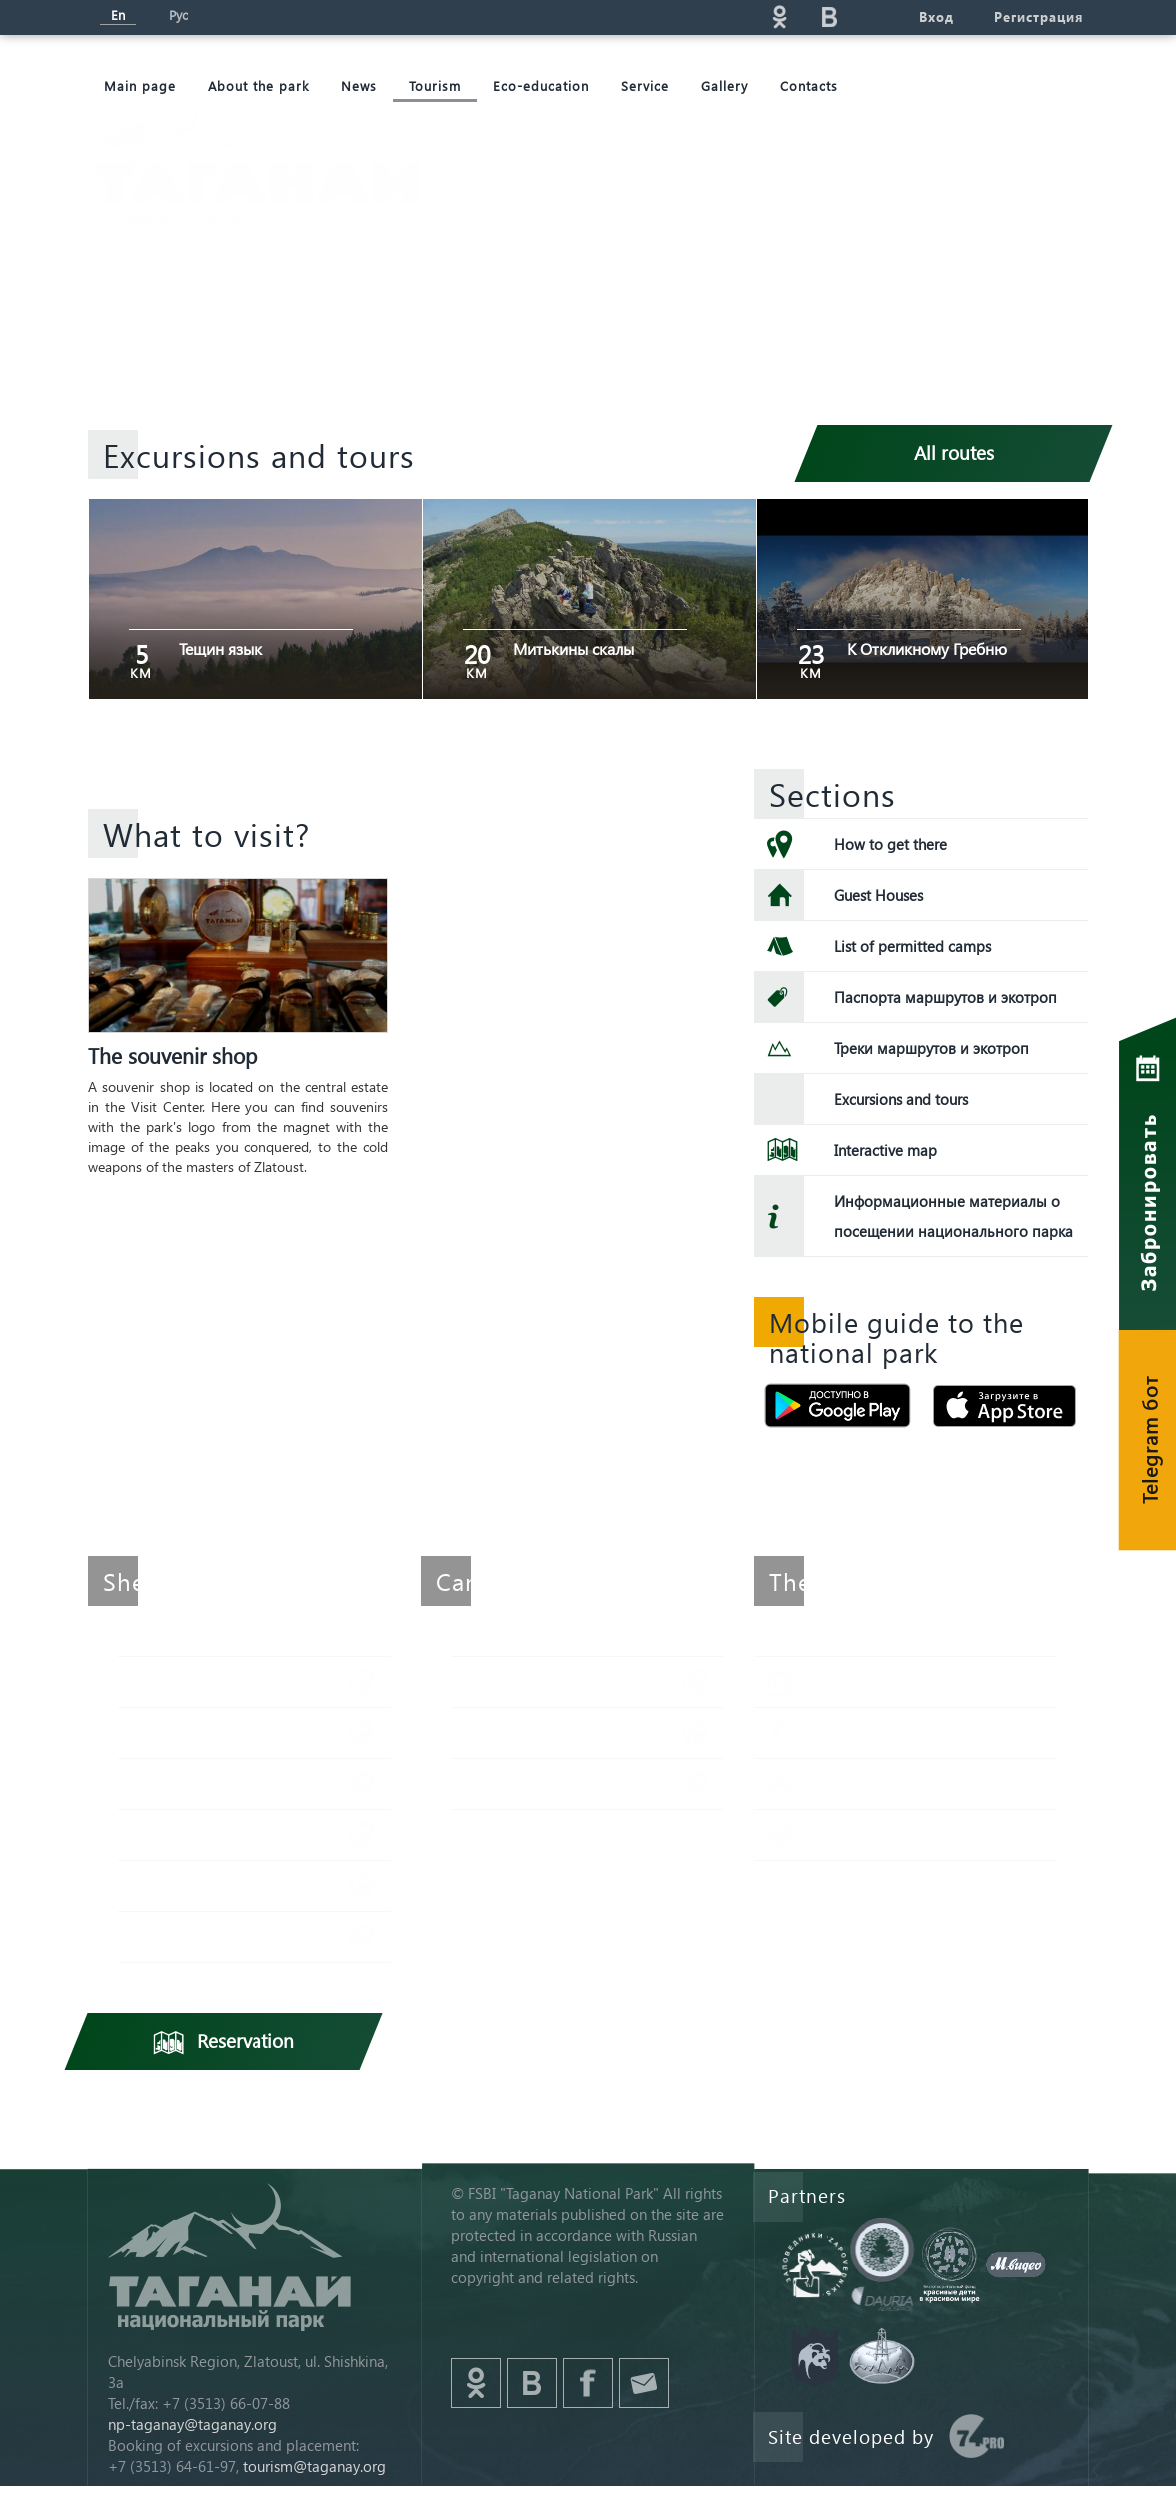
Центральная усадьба (225, 1936)
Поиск (629, 16)
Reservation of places (907, 1681)
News (359, 85)
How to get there (890, 844)
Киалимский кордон (220, 1732)
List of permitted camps (912, 946)
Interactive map (885, 1150)
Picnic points (877, 1783)
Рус (178, 14)
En (118, 14)
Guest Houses (878, 895)
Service (645, 85)
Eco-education (541, 85)
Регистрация (1038, 16)
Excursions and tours (901, 1099)
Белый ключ (191, 1885)
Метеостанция (200, 1681)
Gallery (724, 85)
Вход (936, 16)
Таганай (175, 1783)
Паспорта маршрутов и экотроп (945, 997)
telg (879, 16)
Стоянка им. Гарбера (554, 1681)
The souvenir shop (172, 1055)
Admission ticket (891, 1834)
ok (779, 16)
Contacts (809, 85)
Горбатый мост (534, 1783)
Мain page (140, 85)
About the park (258, 85)
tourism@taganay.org (314, 2466)
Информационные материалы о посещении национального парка (953, 1216)
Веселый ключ (532, 1732)
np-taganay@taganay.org (192, 2424)
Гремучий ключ (203, 1834)
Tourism (435, 85)
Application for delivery (914, 1732)
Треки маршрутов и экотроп (931, 1048)
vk (829, 16)
